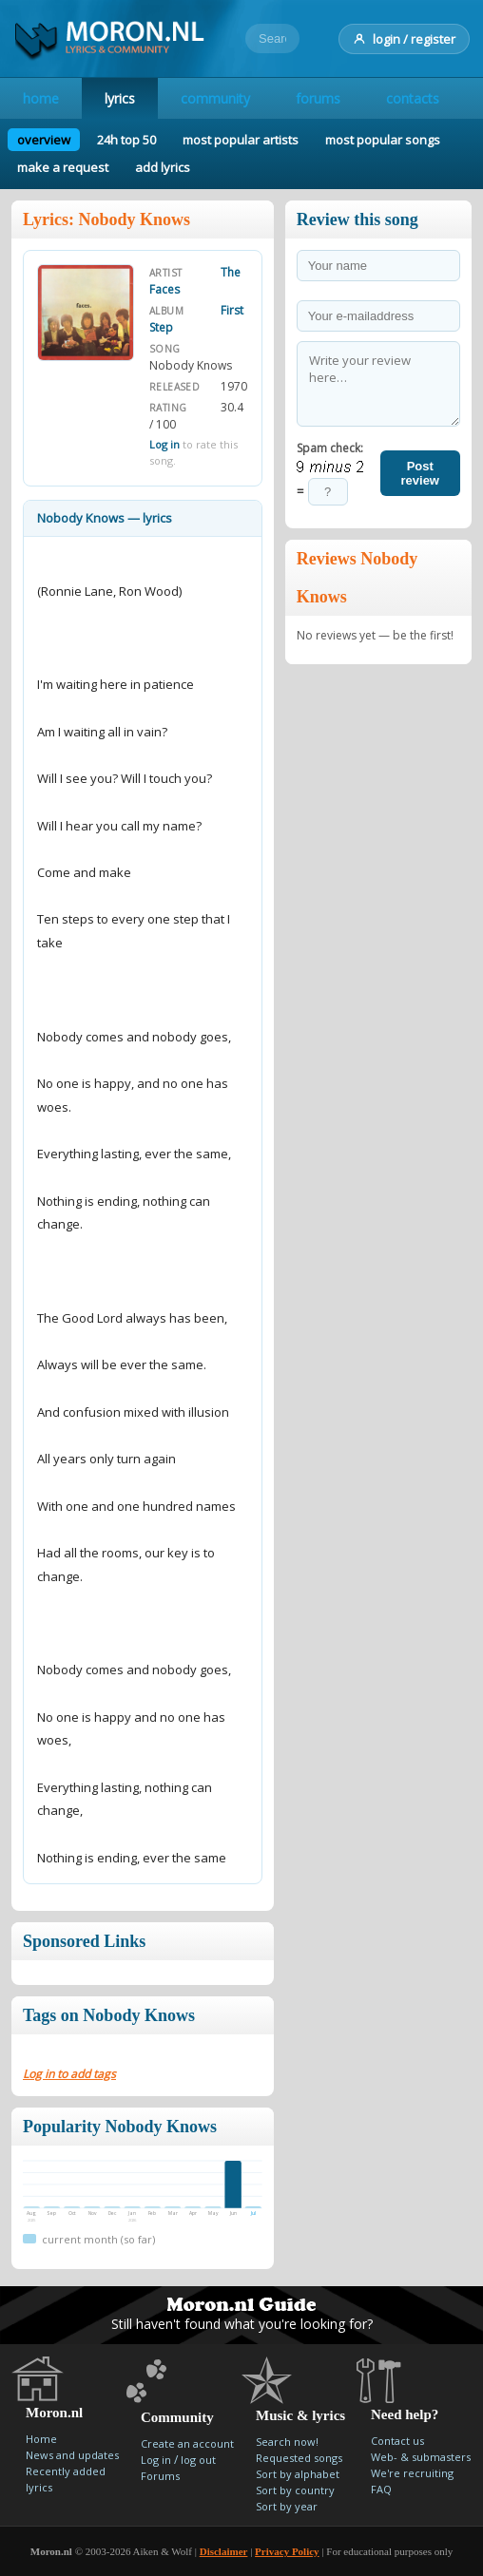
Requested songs (299, 2458)
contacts (412, 98)
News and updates (72, 2455)
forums (318, 98)
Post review (420, 473)
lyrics (120, 98)
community (215, 98)
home (41, 98)
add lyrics (162, 167)
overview (43, 139)
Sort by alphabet (297, 2474)
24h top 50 (126, 139)
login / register (404, 39)
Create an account (187, 2443)
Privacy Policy (287, 2551)
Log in (164, 444)
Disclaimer (224, 2551)
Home (41, 2439)
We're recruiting (412, 2473)
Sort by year (287, 2506)
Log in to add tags (69, 2074)
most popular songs (382, 139)
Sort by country (295, 2490)
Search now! (287, 2441)
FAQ (381, 2489)
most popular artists (241, 139)
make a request (62, 167)
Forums (160, 2476)
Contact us (397, 2440)
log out (198, 2459)
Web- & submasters (421, 2457)
